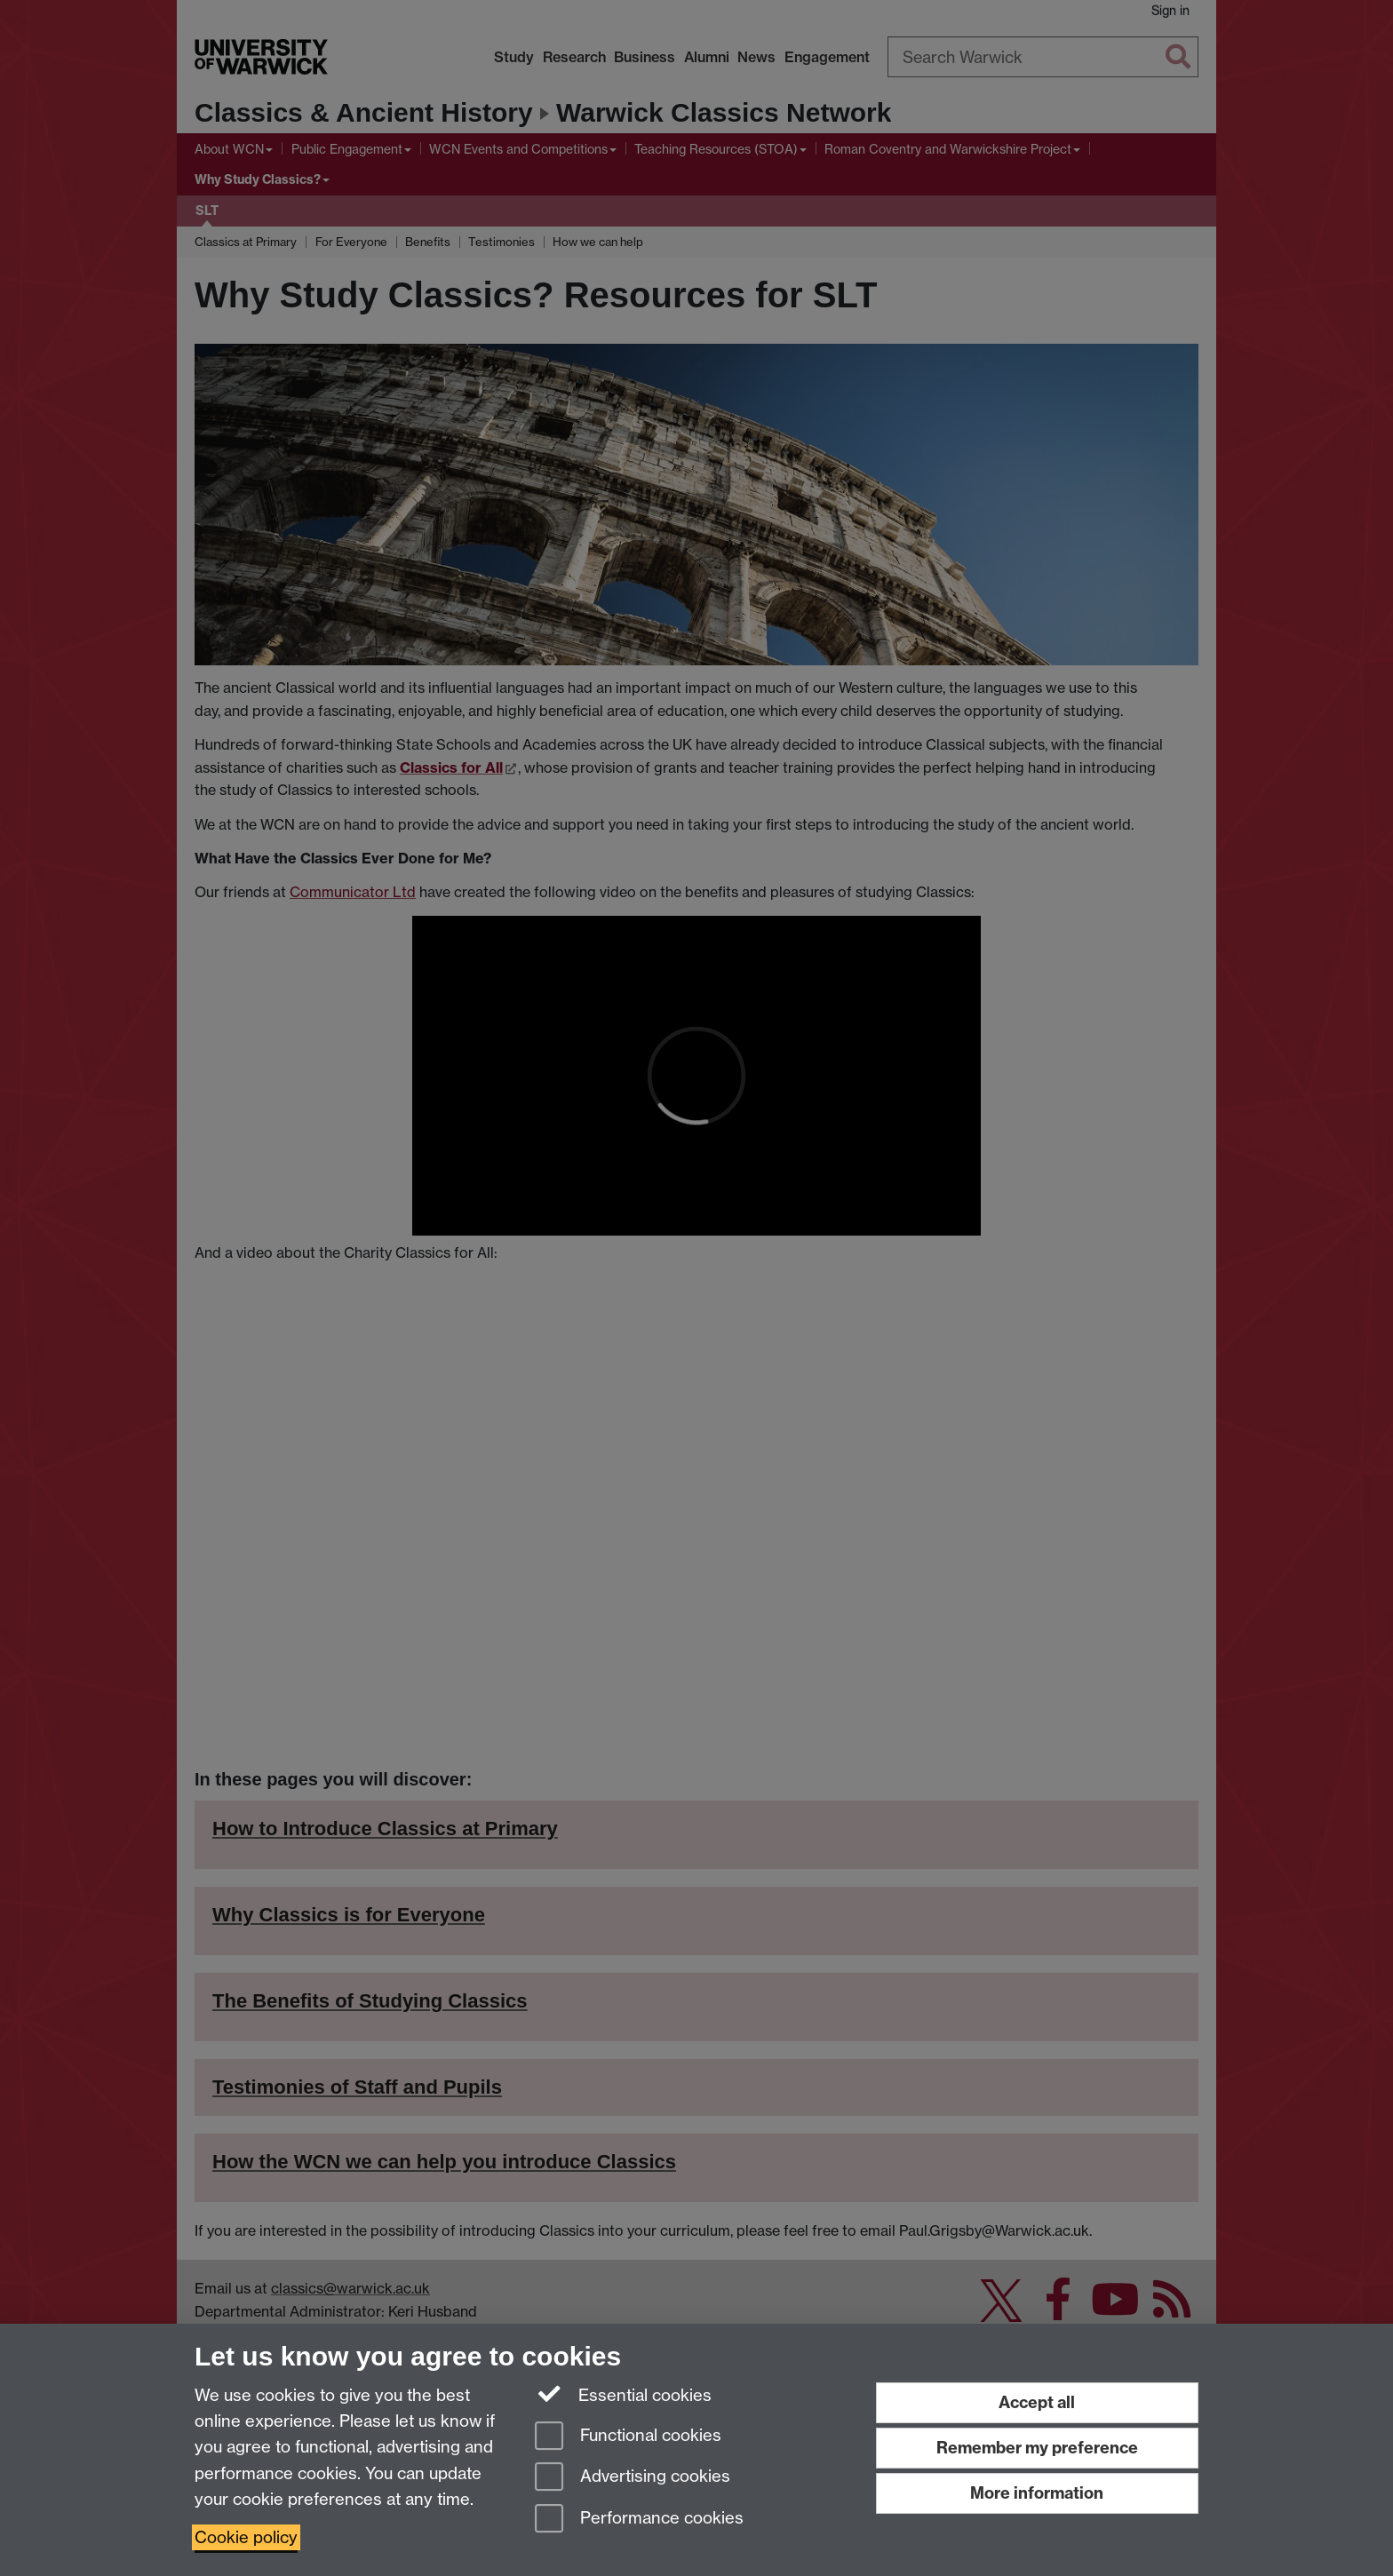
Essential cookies (623, 2393)
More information (1036, 2493)
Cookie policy (246, 2537)
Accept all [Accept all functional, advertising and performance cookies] (1037, 2402)
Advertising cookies (632, 2477)
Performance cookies (639, 2519)
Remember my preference (1037, 2447)
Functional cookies (628, 2437)
